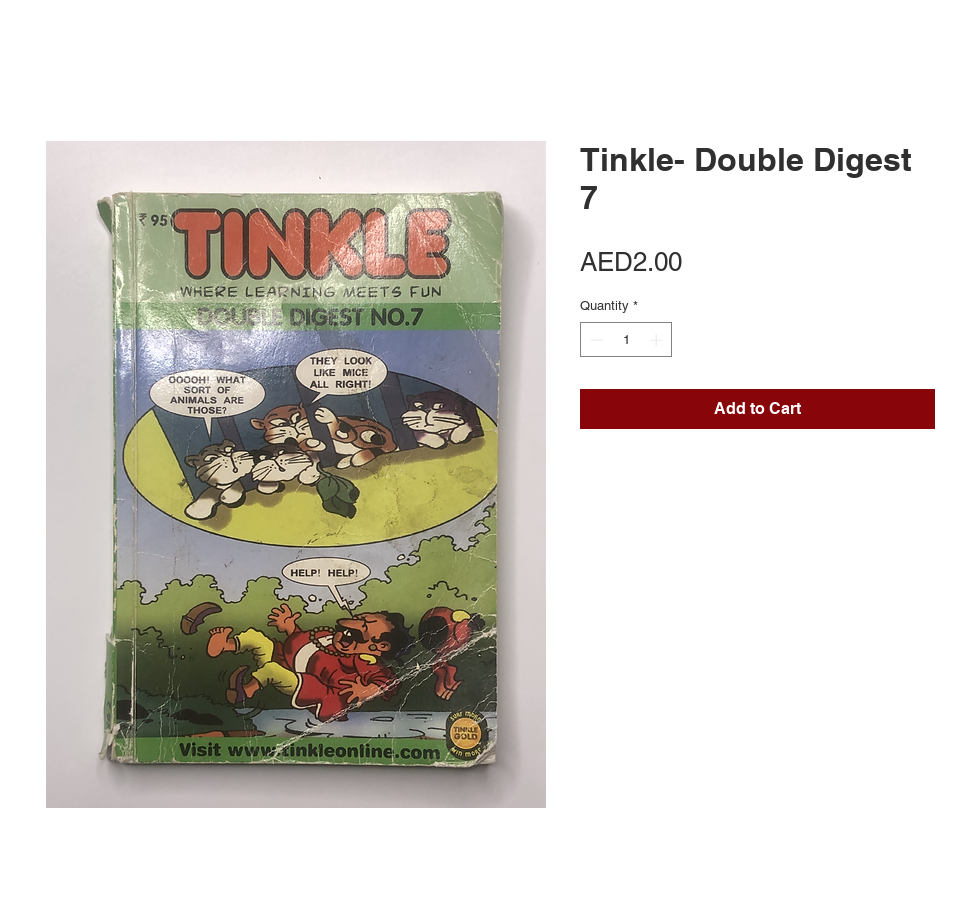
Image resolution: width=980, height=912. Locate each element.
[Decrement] (595, 340)
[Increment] (658, 340)
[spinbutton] (626, 340)
